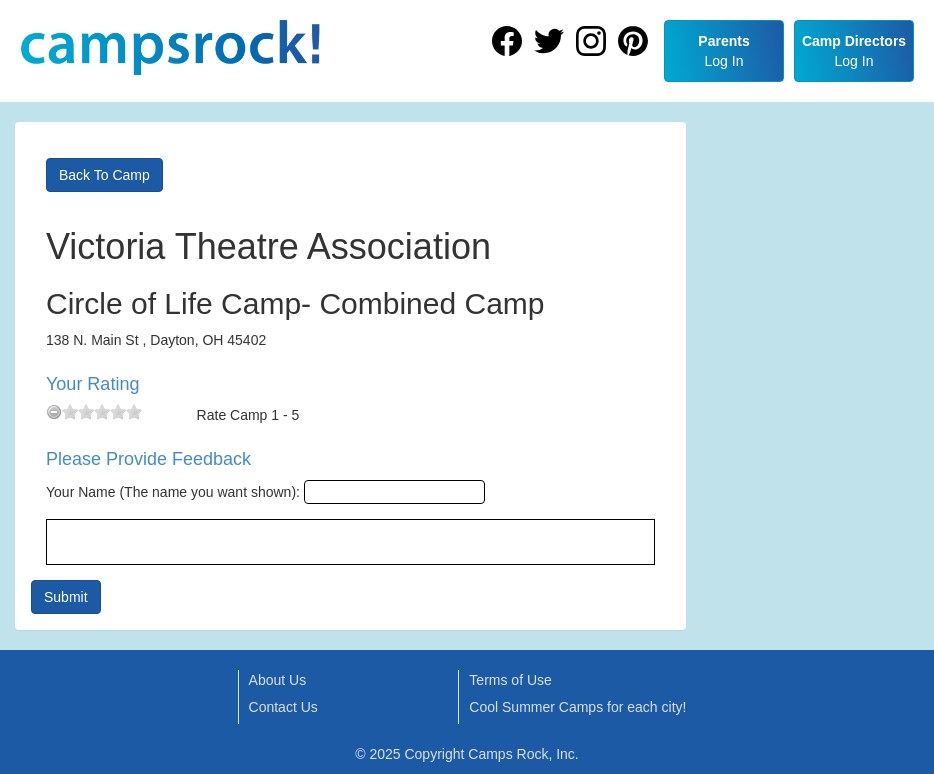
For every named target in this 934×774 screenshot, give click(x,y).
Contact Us (283, 707)
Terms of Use (510, 680)
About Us (278, 680)
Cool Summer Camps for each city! (577, 707)
